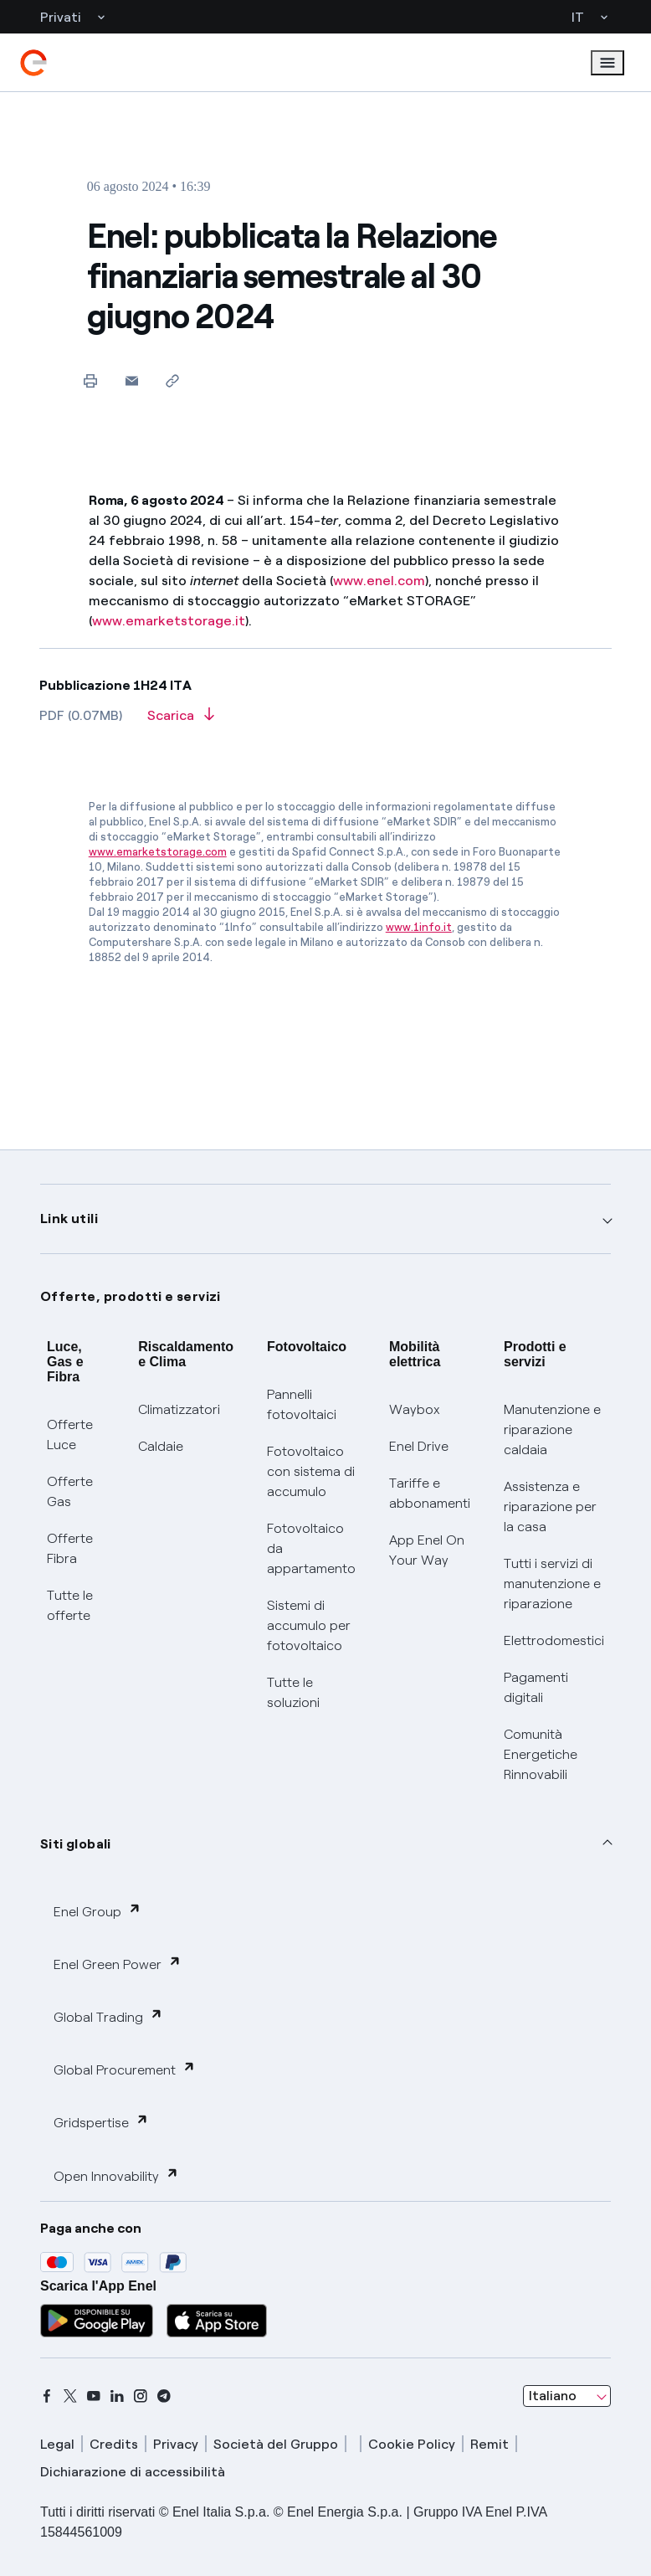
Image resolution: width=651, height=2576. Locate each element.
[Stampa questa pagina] (91, 380)
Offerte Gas (70, 1491)
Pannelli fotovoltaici (301, 1404)
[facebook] (47, 2396)
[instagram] (140, 2396)
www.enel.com (379, 581)
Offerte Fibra (70, 1548)
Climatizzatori (179, 1409)
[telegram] (164, 2396)
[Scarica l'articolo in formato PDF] (180, 721)
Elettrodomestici (554, 1640)
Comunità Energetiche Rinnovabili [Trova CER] (540, 1754)
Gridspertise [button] (101, 2122)
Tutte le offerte (70, 1605)
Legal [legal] (57, 2444)
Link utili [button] (69, 1218)
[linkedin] (117, 2396)
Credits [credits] (114, 2444)
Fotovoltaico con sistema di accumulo (311, 1471)
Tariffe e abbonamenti (429, 1493)
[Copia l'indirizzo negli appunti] (173, 380)
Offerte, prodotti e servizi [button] (130, 1296)
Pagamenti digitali (536, 1687)
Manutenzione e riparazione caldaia (552, 1429)
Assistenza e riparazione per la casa (550, 1506)
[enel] (33, 62)
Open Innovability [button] (116, 2175)
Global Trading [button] (108, 2016)
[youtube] (93, 2396)
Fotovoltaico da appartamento (311, 1548)
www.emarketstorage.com (158, 852)
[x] (70, 2396)
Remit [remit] (489, 2444)
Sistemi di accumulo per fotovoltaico (309, 1625)
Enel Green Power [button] (118, 1963)
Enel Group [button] (97, 1911)
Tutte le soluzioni (293, 1692)
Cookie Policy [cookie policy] (411, 2444)
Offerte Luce (70, 1435)
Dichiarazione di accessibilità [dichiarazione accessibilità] (132, 2472)
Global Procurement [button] (125, 2069)
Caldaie (160, 1446)
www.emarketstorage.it (168, 621)
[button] (132, 380)
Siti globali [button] (75, 1844)
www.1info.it (419, 927)
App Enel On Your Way (426, 1550)
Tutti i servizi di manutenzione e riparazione (552, 1583)
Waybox (414, 1409)
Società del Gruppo (275, 2444)
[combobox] (567, 2396)
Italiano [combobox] (553, 2396)
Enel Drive (419, 1446)
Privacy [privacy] (175, 2444)
